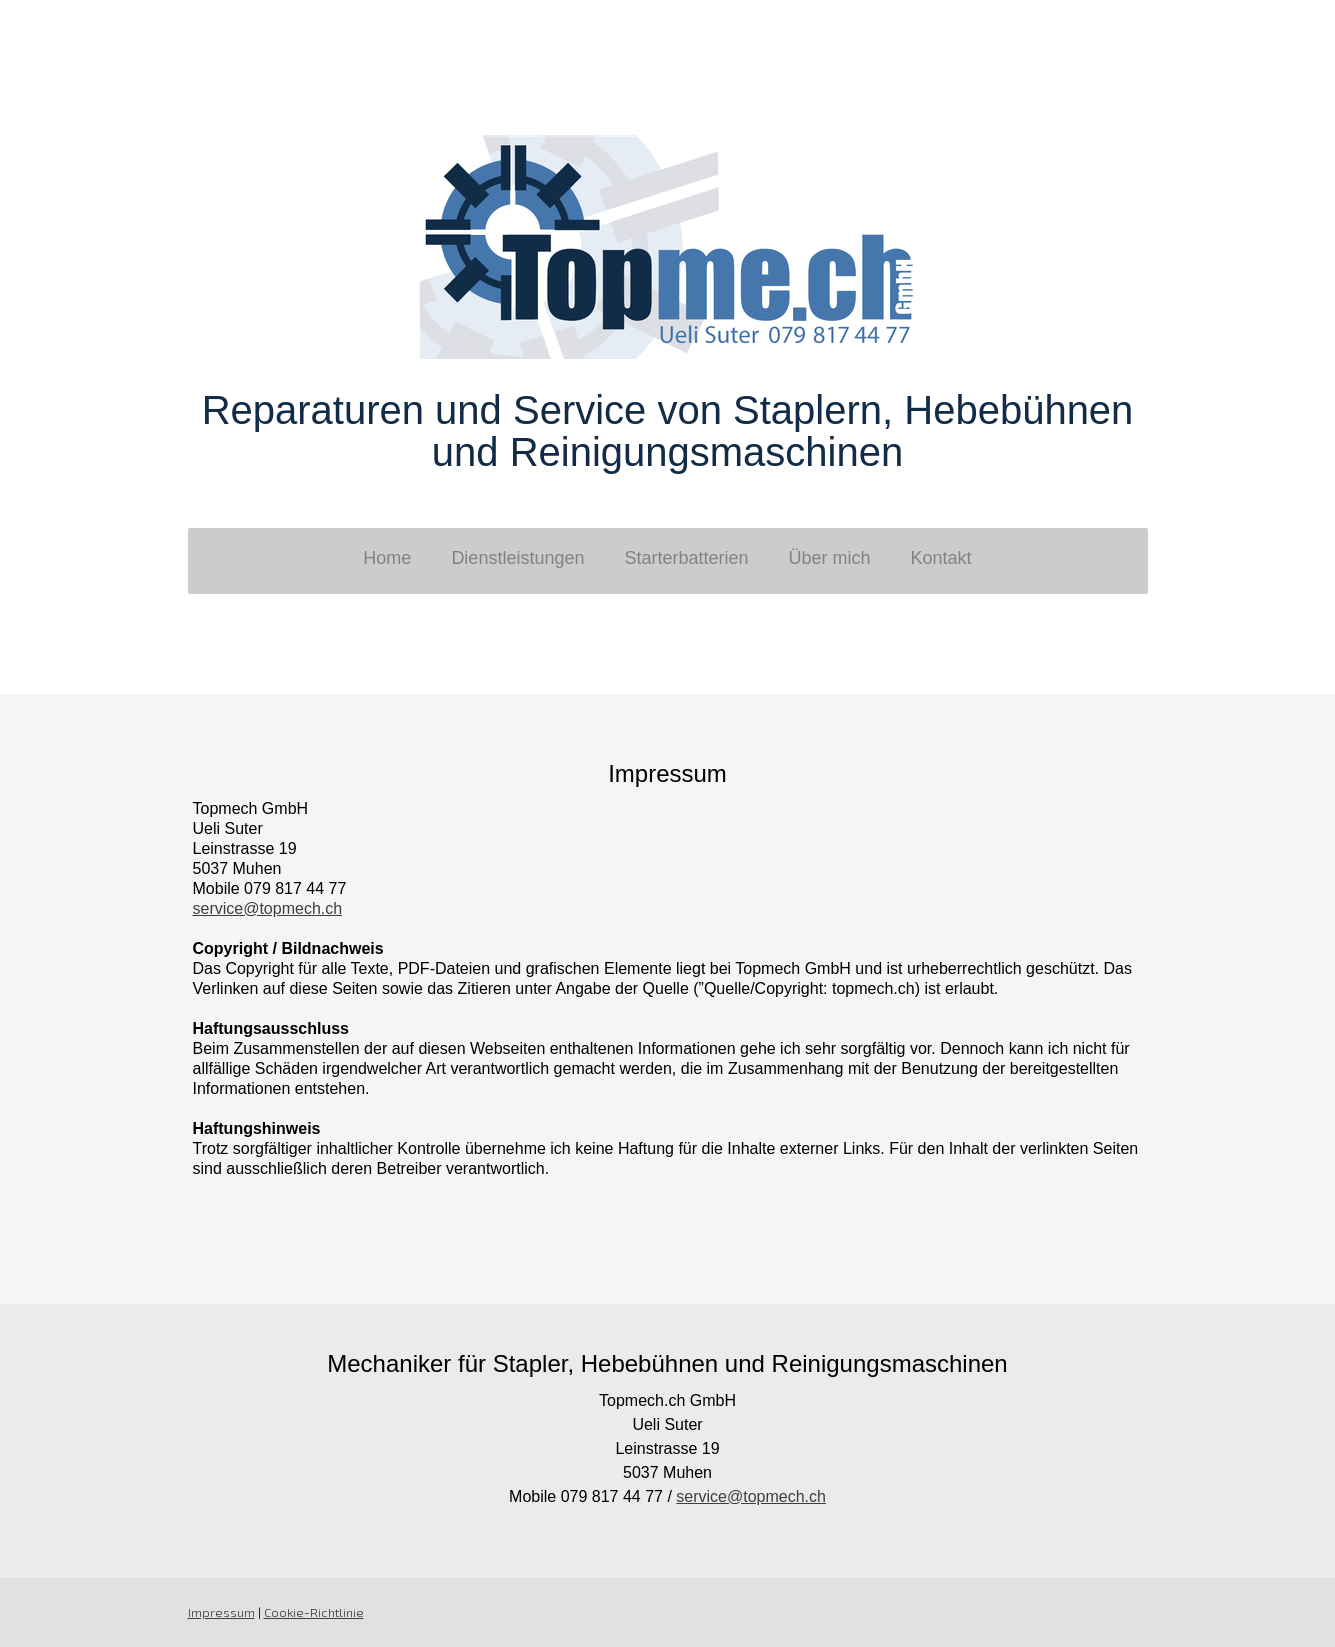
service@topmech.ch (268, 908)
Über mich (830, 558)
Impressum (221, 1612)
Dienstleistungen (517, 558)
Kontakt (941, 558)
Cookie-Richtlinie (314, 1612)
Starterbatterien (686, 558)
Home (387, 558)
